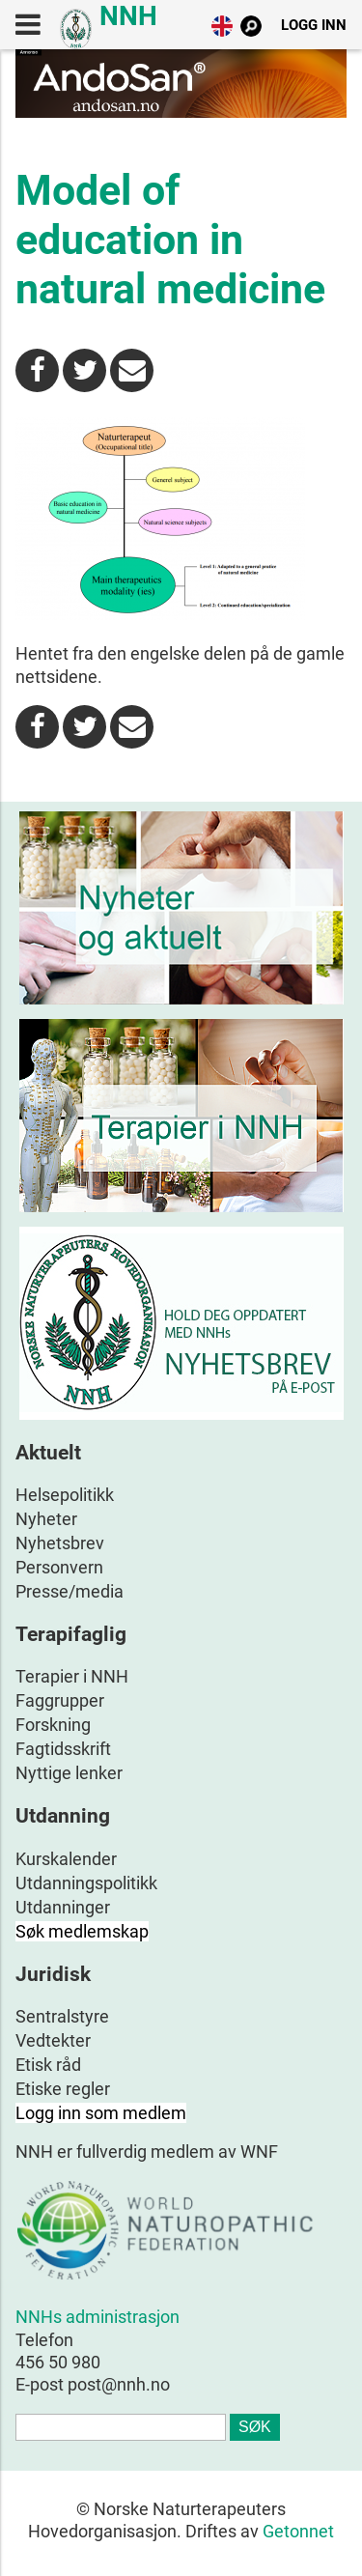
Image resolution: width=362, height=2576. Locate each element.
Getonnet (298, 2531)
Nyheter (46, 1519)
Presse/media (69, 1591)
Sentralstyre (62, 2016)
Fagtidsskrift (63, 1749)
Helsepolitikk (64, 1495)
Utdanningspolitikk (86, 1883)
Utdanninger (62, 1907)
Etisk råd (48, 2064)
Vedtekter (53, 2040)
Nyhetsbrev (59, 1543)
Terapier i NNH (71, 1676)
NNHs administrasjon (97, 2317)
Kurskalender (66, 1859)
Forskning (53, 1724)
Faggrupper (59, 1700)
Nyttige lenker (69, 1773)
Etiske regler (62, 2089)
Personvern (59, 1567)
